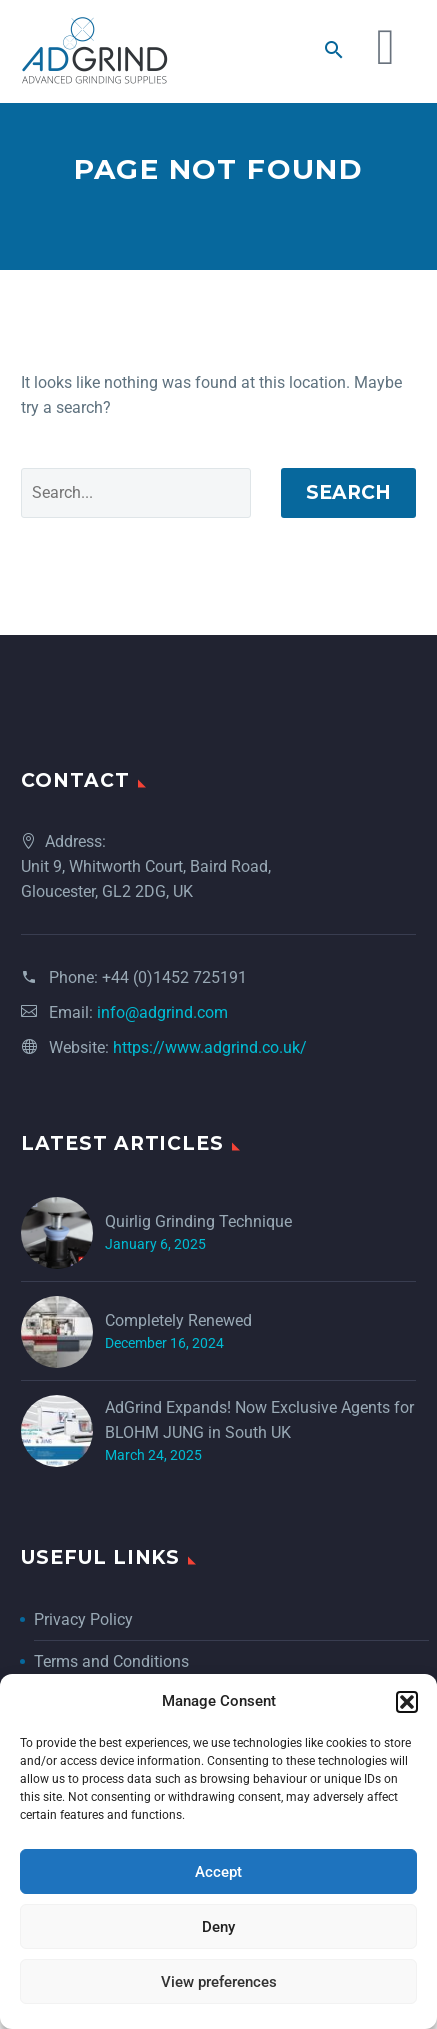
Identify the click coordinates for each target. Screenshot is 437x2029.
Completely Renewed (178, 1345)
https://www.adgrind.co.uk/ (210, 1072)
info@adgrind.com (162, 1037)
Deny (218, 1927)
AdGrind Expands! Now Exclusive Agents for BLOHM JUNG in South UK (259, 1445)
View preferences (219, 1982)
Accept (218, 1872)
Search (348, 517)
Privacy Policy (83, 1644)
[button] (407, 1702)
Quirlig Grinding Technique (198, 1246)
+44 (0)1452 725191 (174, 1002)
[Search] (136, 518)
